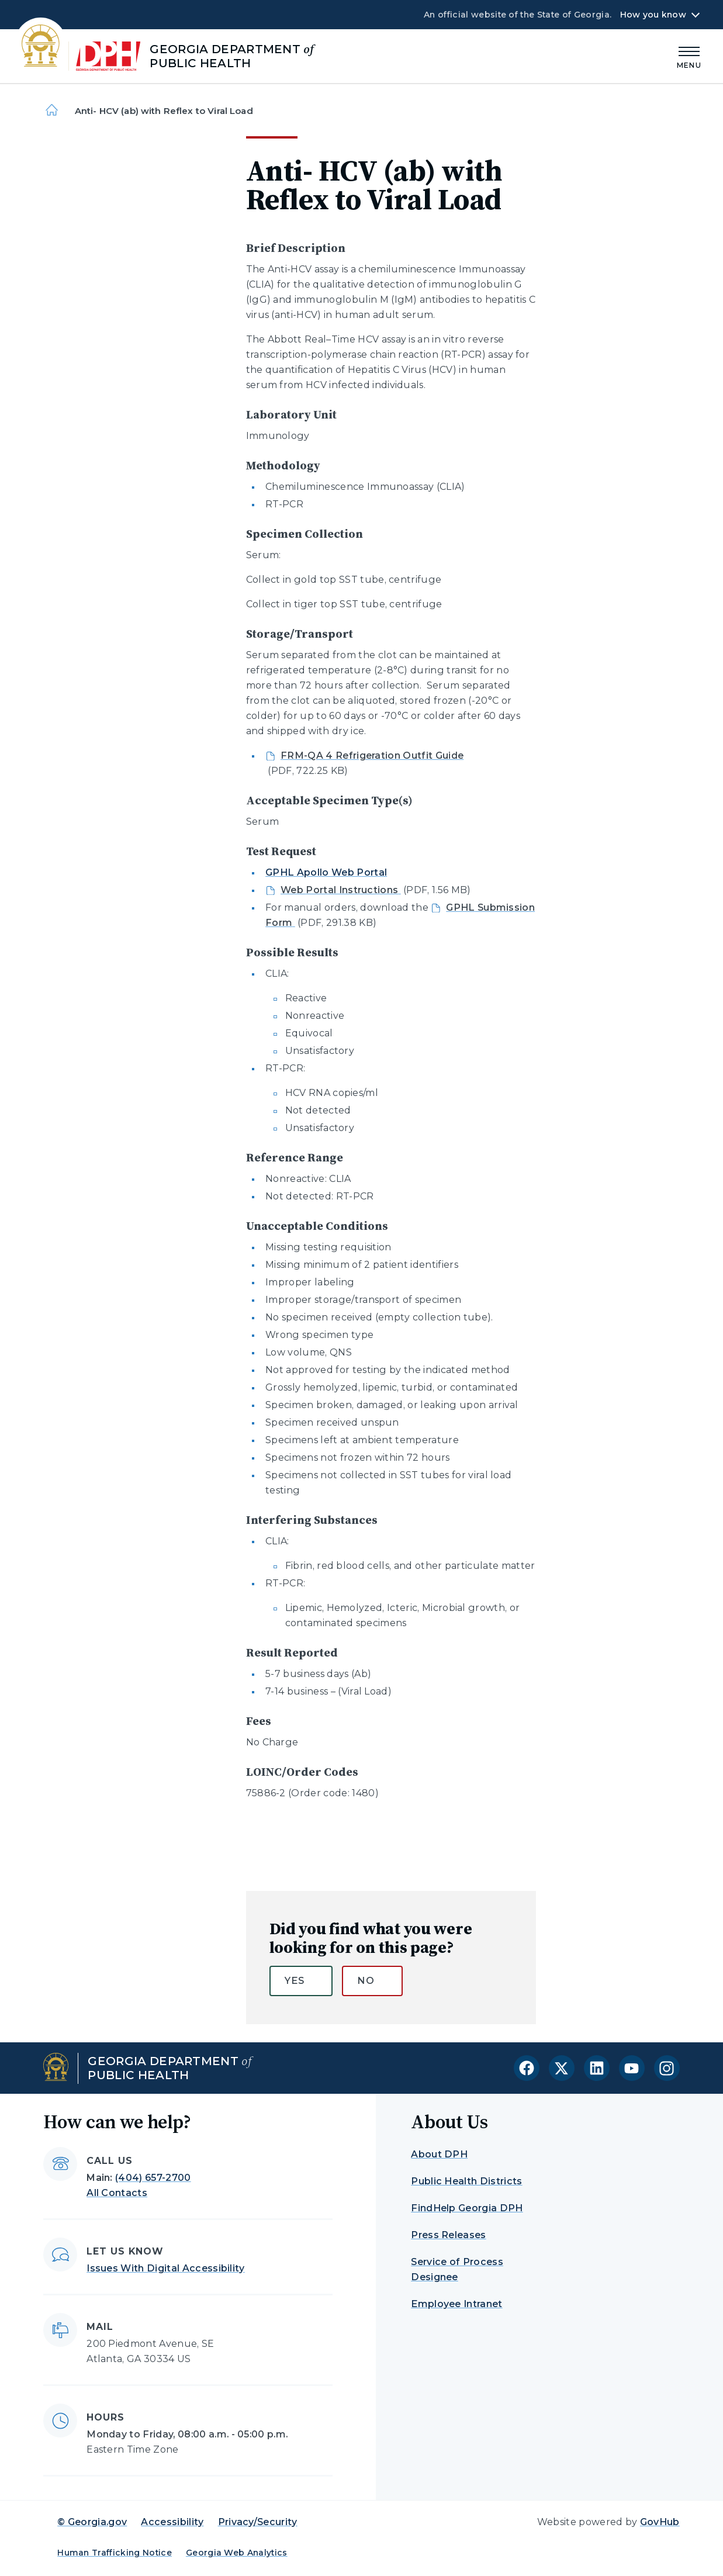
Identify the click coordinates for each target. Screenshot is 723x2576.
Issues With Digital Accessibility (166, 2268)
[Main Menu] (689, 56)
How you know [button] (653, 14)
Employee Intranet (456, 2303)
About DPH (439, 2154)
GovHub (660, 2521)
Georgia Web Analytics (237, 2552)
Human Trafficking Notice (114, 2552)
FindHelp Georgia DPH (467, 2208)
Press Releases (448, 2234)
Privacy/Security (257, 2521)
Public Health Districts (466, 2181)
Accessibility (172, 2521)
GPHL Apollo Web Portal (326, 872)
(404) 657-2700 (153, 2177)
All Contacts (117, 2192)
